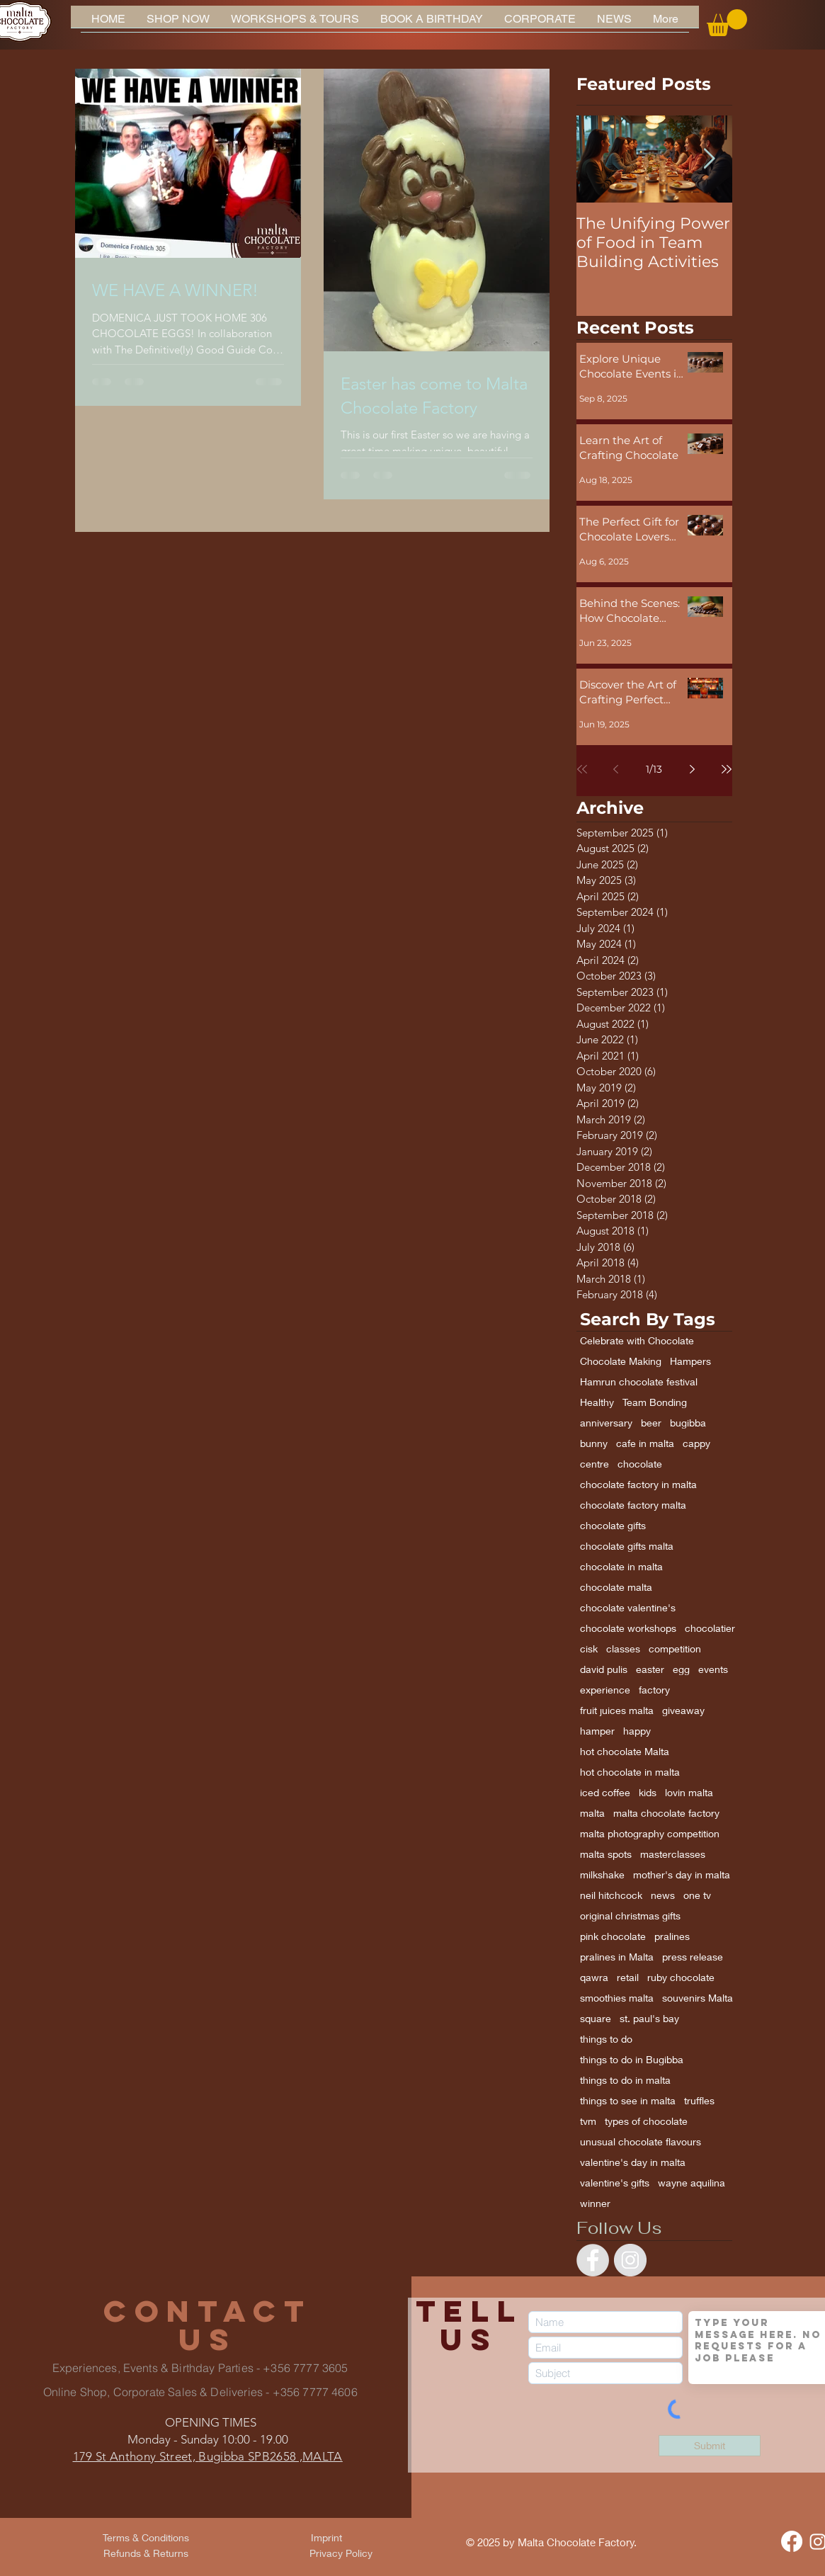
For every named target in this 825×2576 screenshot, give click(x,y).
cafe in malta (645, 1443)
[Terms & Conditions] (145, 2538)
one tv (697, 1895)
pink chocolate (613, 1936)
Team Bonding (654, 1402)
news (663, 1895)
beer (651, 1423)
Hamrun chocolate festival (639, 1381)
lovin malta (689, 1792)
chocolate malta (616, 1587)
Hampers (690, 1361)
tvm (588, 2121)
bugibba (688, 1423)
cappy (696, 1443)
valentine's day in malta (632, 2162)
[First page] (582, 769)
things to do (606, 2039)
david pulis (603, 1669)
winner (595, 2203)
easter (650, 1669)
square (595, 2018)
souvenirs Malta (697, 1998)
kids (647, 1792)
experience (605, 1690)
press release (692, 1957)
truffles (699, 2100)
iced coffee (605, 1792)
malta (592, 1813)
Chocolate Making (620, 1361)
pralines (672, 1936)
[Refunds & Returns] (145, 2553)
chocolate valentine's (628, 1607)
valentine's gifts (614, 2183)
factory (654, 1690)
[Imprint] (326, 2538)
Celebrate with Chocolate (637, 1340)
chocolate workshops (628, 1628)
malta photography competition (649, 1833)
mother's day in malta (681, 1874)
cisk (589, 1648)
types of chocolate (646, 2121)
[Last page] (726, 769)
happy (637, 1731)
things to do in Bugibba (631, 2059)
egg (681, 1669)
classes (623, 1648)
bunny (594, 1443)
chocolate (640, 1464)
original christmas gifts (630, 1916)
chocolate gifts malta (626, 1546)
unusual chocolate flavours (640, 2141)
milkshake (602, 1874)
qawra (594, 1977)
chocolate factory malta (633, 1505)
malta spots (606, 1854)
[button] (727, 22)
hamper (597, 1731)
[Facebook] (791, 2541)
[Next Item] (709, 159)
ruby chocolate (681, 1977)
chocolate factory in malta (638, 1484)
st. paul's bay (649, 2018)
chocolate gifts (613, 1525)
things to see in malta (628, 2100)
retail (628, 1977)
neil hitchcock (611, 1895)
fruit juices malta (617, 1710)
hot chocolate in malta (630, 1772)
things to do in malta (625, 2080)
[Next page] (692, 769)
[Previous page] (616, 769)
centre (594, 1464)
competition (675, 1648)
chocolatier (710, 1628)
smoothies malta (617, 1998)
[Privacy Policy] (341, 2553)
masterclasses (672, 1854)
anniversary (606, 1423)
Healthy (597, 1402)
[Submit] (710, 2445)
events (713, 1669)
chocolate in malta (621, 1566)
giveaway (683, 1710)
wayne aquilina (691, 2183)
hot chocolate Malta (624, 1751)
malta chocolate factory (666, 1813)
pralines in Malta (617, 1957)
